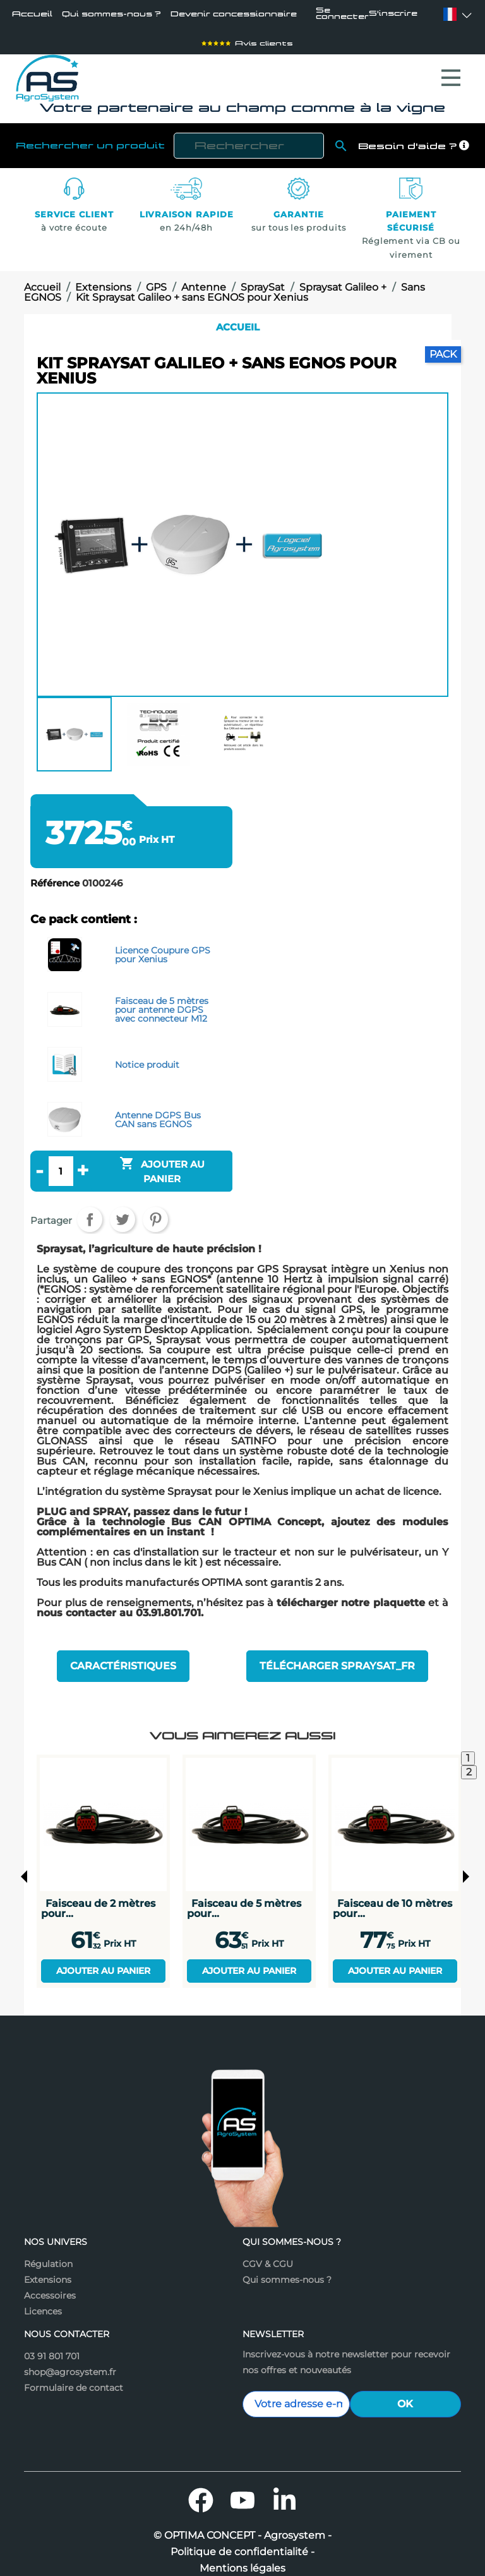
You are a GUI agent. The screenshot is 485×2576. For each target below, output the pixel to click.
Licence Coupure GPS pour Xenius (162, 950)
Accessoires (50, 2285)
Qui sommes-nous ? (102, 15)
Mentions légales (242, 2558)
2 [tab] (469, 1762)
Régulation (48, 2253)
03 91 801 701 (52, 2346)
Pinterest (155, 1215)
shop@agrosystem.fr (70, 2361)
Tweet (122, 1215)
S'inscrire (399, 15)
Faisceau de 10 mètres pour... (392, 1898)
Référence (55, 880)
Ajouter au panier (103, 1961)
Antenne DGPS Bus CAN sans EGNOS (158, 1115)
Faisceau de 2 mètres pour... (98, 1898)
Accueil (32, 15)
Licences (43, 2301)
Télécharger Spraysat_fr (337, 1659)
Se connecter (344, 15)
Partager (89, 1215)
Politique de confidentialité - (242, 2542)
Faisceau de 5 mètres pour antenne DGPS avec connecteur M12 (161, 1005)
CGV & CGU (267, 2253)
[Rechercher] (249, 142)
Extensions (47, 2269)
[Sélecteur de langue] (450, 15)
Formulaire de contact (73, 2377)
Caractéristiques (123, 1659)
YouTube (242, 2490)
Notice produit (147, 1060)
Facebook (200, 2490)
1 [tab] (468, 1748)
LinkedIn (284, 2490)
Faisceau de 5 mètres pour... (244, 1898)
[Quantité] (61, 1167)
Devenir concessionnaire (207, 15)
